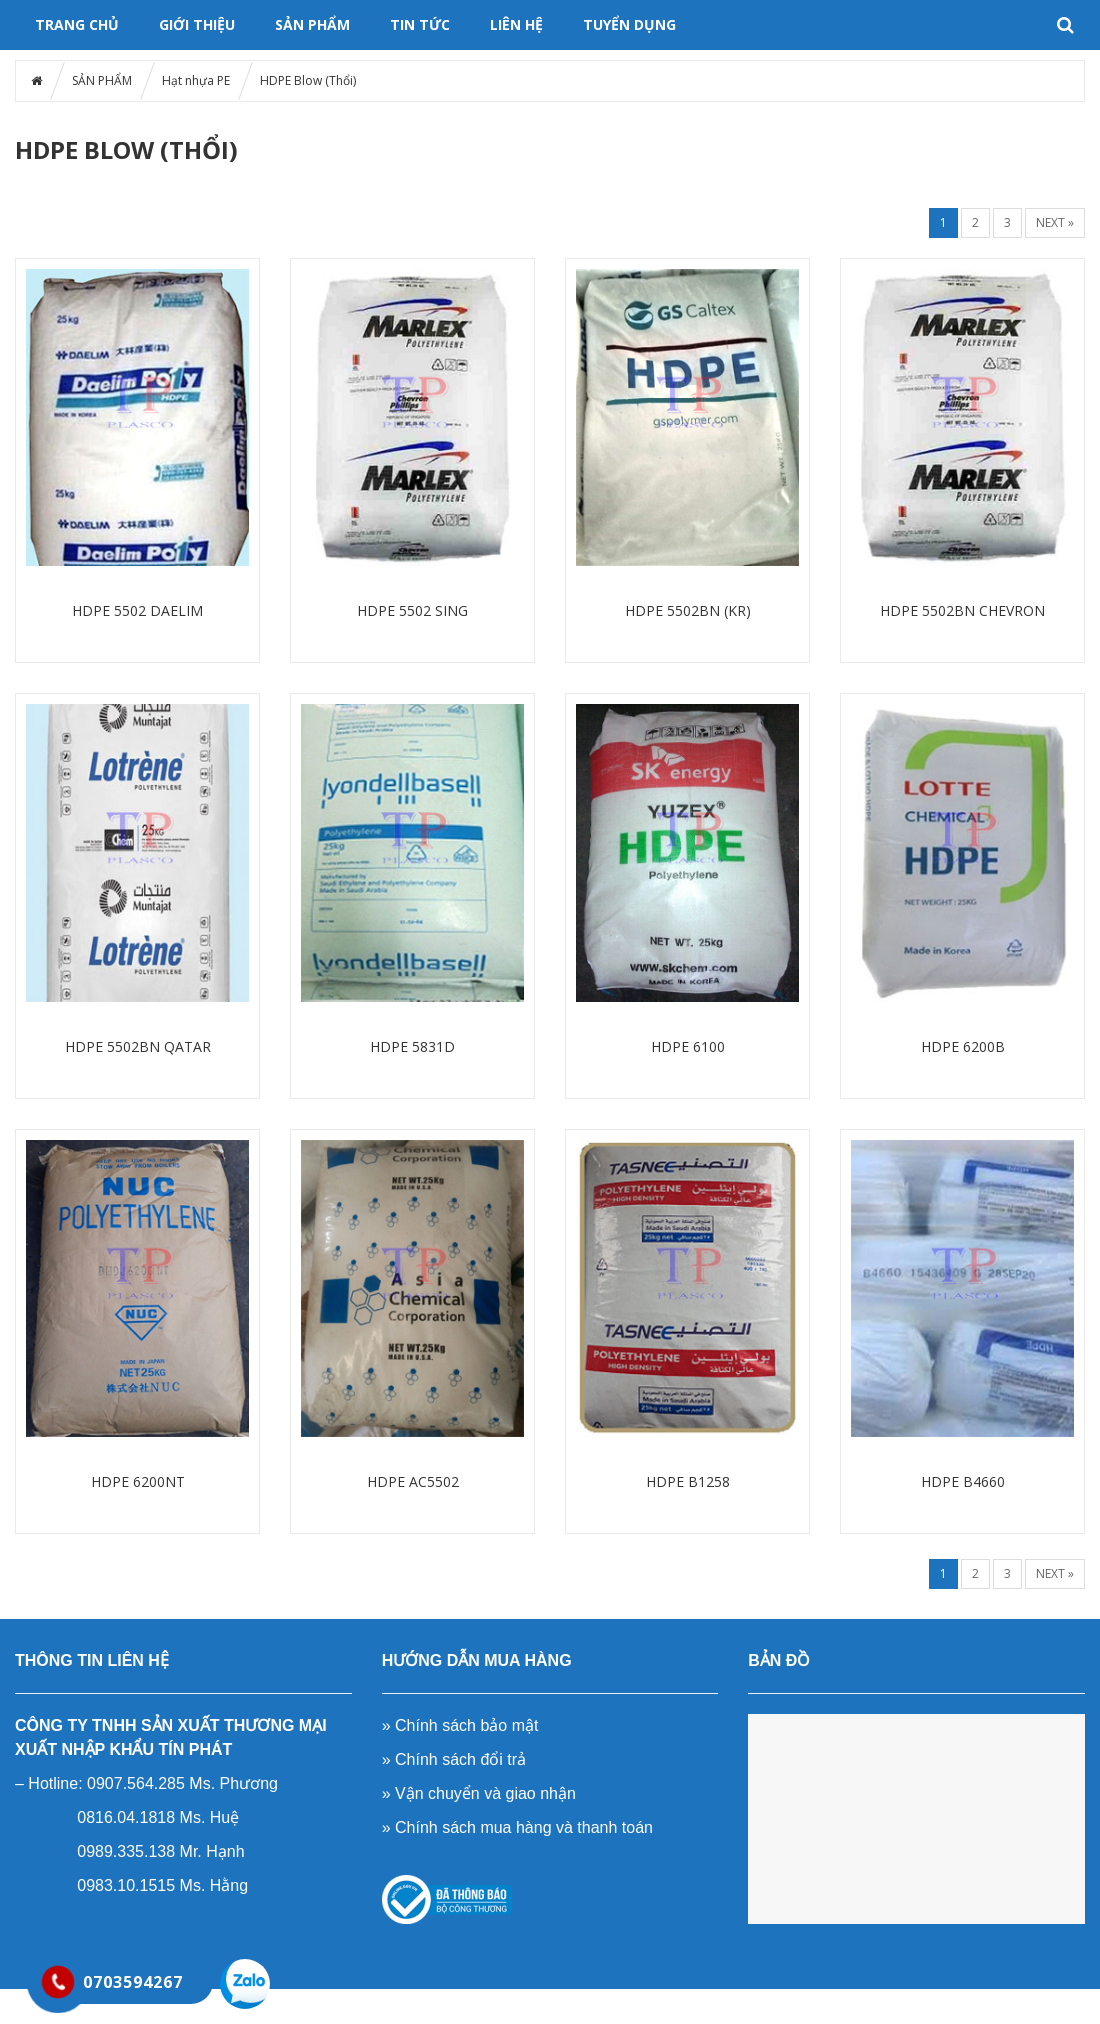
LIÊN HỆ (516, 24)
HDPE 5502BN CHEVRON (962, 610)
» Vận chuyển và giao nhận (479, 1793)
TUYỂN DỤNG (629, 24)
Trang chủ (77, 24)
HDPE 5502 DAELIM (137, 610)
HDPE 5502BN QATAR (138, 1046)
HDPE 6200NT (138, 1481)
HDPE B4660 (963, 1481)
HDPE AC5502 (413, 1481)
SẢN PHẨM (312, 24)
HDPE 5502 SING (412, 610)
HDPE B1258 (688, 1481)
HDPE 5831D (412, 1046)
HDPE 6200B (963, 1046)
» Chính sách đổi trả (454, 1759)
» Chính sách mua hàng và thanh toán (517, 1827)
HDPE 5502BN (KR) (688, 610)
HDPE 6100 (688, 1046)
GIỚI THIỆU (197, 24)
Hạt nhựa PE (196, 80)
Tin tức (420, 24)
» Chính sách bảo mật (460, 1725)
